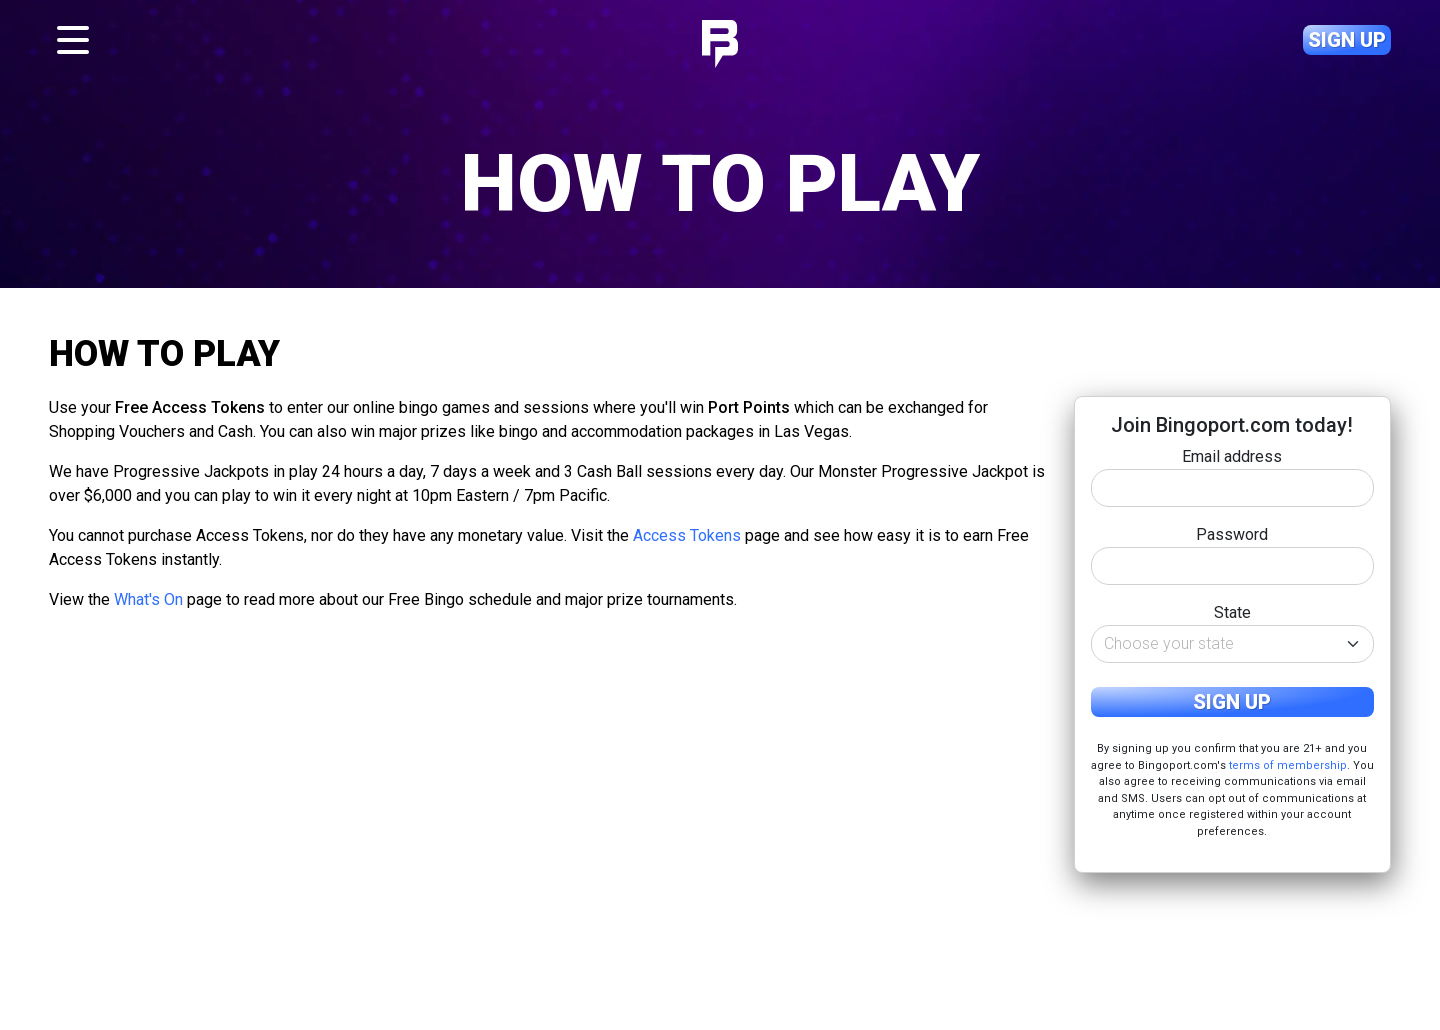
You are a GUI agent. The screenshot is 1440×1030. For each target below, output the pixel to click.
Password (1232, 534)
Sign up (1347, 40)
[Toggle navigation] (73, 40)
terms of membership (1288, 765)
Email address (1232, 456)
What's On (148, 599)
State (1232, 612)
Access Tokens (687, 535)
